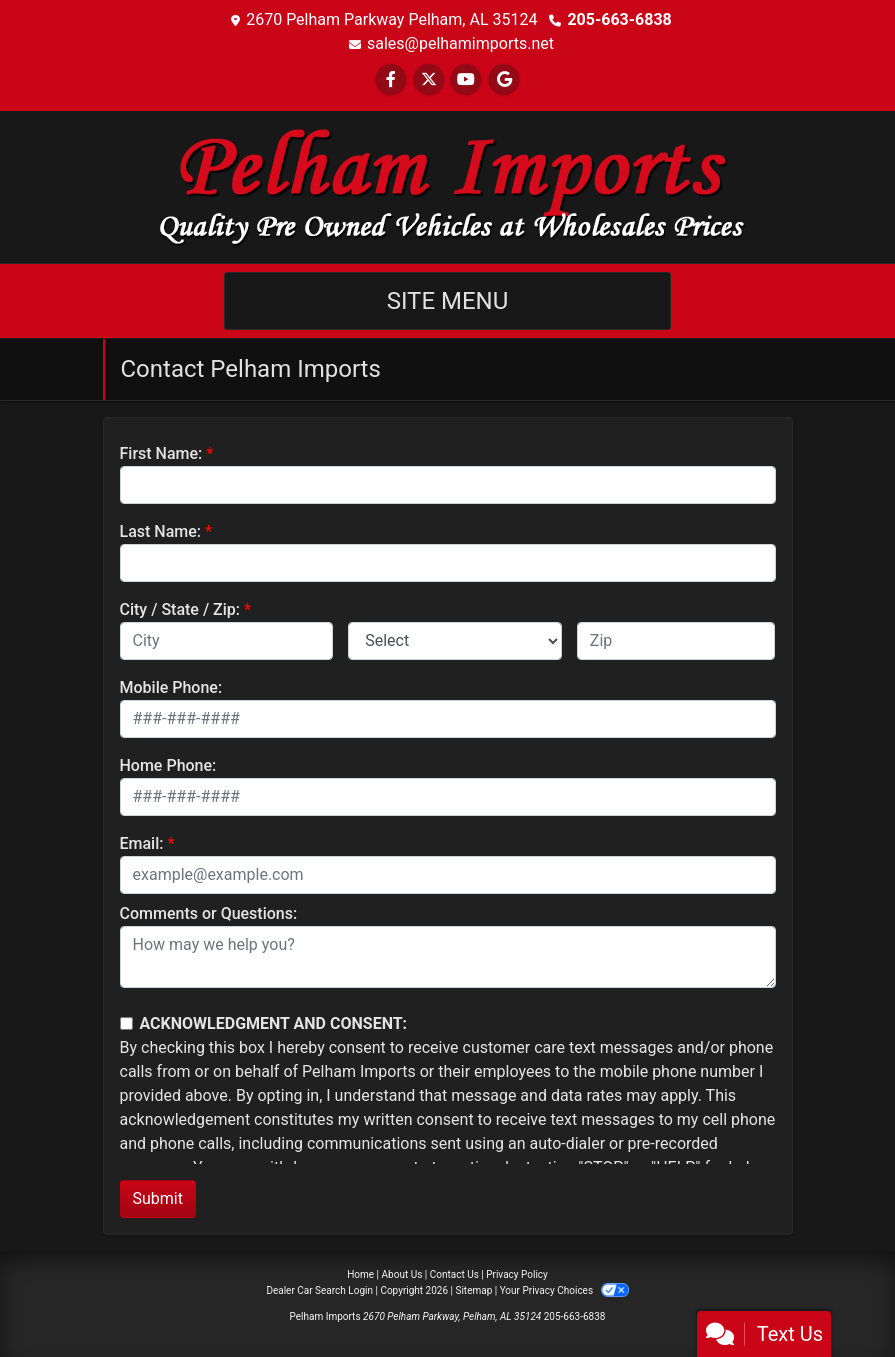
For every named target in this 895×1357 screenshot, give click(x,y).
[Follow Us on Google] (504, 79)
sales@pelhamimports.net (460, 43)
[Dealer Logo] (448, 185)
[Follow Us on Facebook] (391, 79)
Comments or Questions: (209, 913)
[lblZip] (676, 641)
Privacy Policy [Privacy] (517, 1274)
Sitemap (473, 1290)
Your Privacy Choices (564, 1290)
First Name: (161, 453)
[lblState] (455, 641)
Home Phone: (168, 765)
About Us (402, 1274)
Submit (158, 1198)
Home (360, 1274)
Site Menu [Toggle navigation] (448, 301)
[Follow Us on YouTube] (466, 79)
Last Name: (161, 531)
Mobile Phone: (171, 687)
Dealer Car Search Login (319, 1290)
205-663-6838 (619, 19)
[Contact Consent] (126, 1023)
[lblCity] (227, 641)
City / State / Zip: (180, 609)
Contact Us (454, 1274)
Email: (142, 843)
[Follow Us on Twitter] (429, 79)
